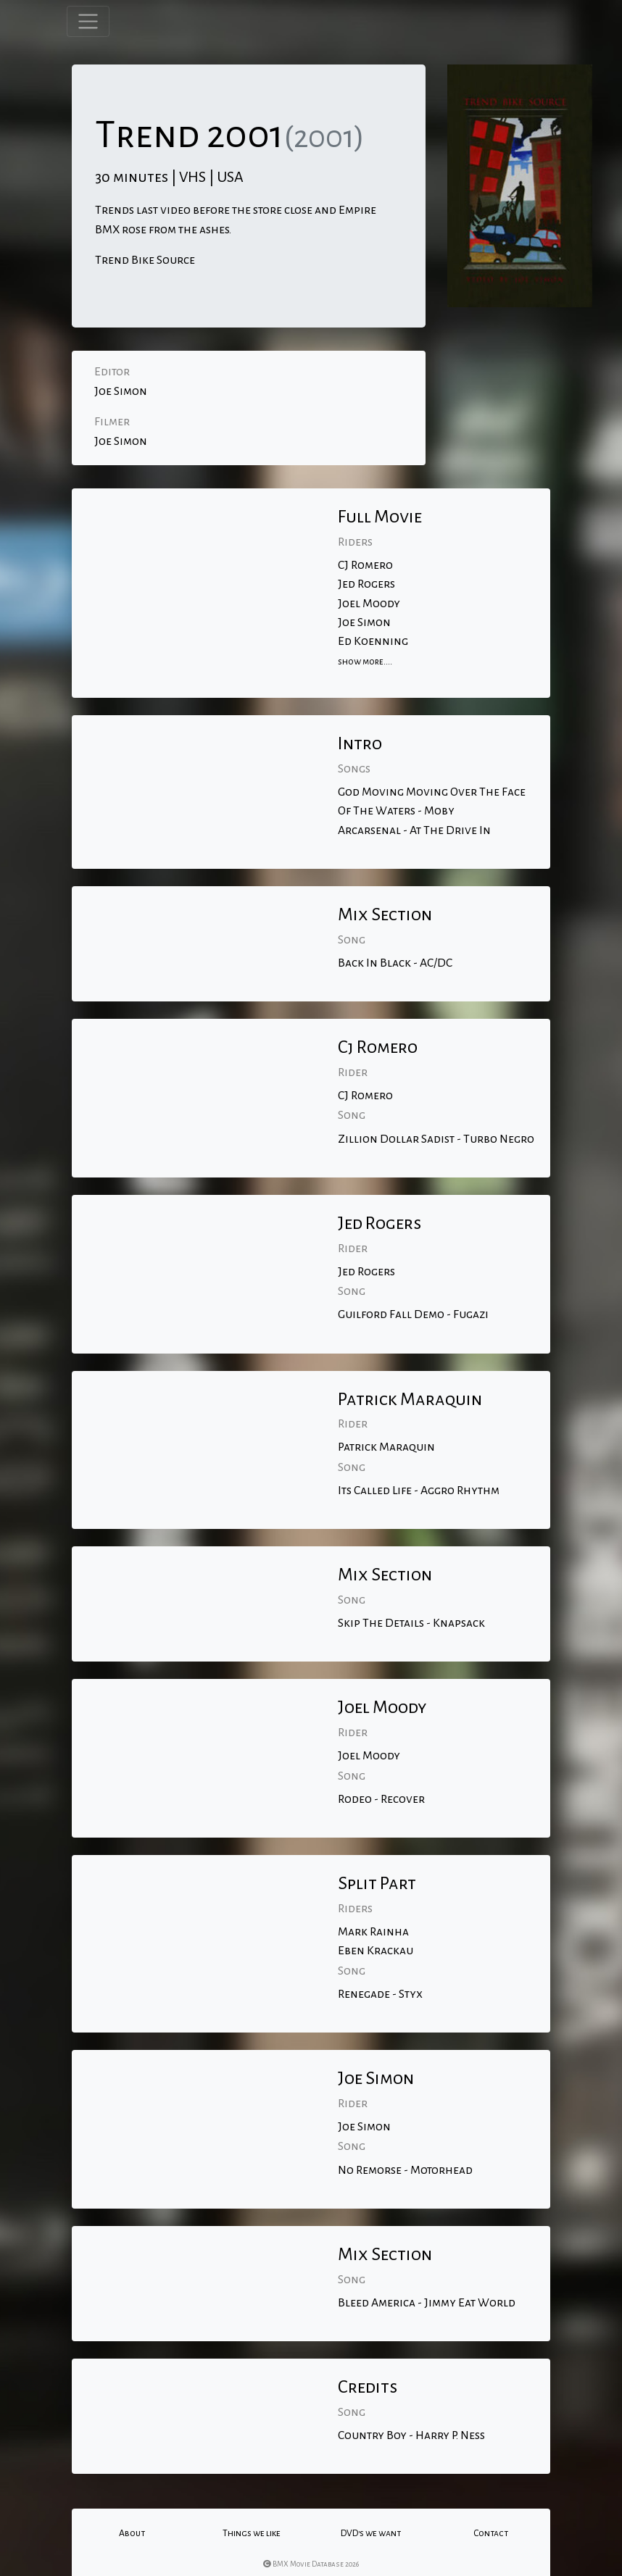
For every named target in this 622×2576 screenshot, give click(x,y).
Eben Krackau (375, 1950)
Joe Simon (120, 391)
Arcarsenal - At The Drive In (414, 830)
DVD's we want (371, 2533)
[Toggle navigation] (88, 21)
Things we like (252, 2533)
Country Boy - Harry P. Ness (411, 2435)
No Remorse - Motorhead (405, 2170)
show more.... (365, 661)
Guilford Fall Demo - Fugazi (413, 1314)
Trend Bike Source (145, 260)
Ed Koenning (373, 641)
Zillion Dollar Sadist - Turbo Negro (436, 1139)
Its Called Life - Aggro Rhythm (418, 1490)
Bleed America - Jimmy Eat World (426, 2302)
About (132, 2533)
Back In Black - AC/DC (395, 963)
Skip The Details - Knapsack (411, 1623)
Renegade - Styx (380, 1994)
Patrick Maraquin (386, 1447)
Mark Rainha (373, 1931)
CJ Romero (365, 565)
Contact (490, 2533)
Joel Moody (369, 603)
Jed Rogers (366, 584)
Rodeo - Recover (381, 1799)
